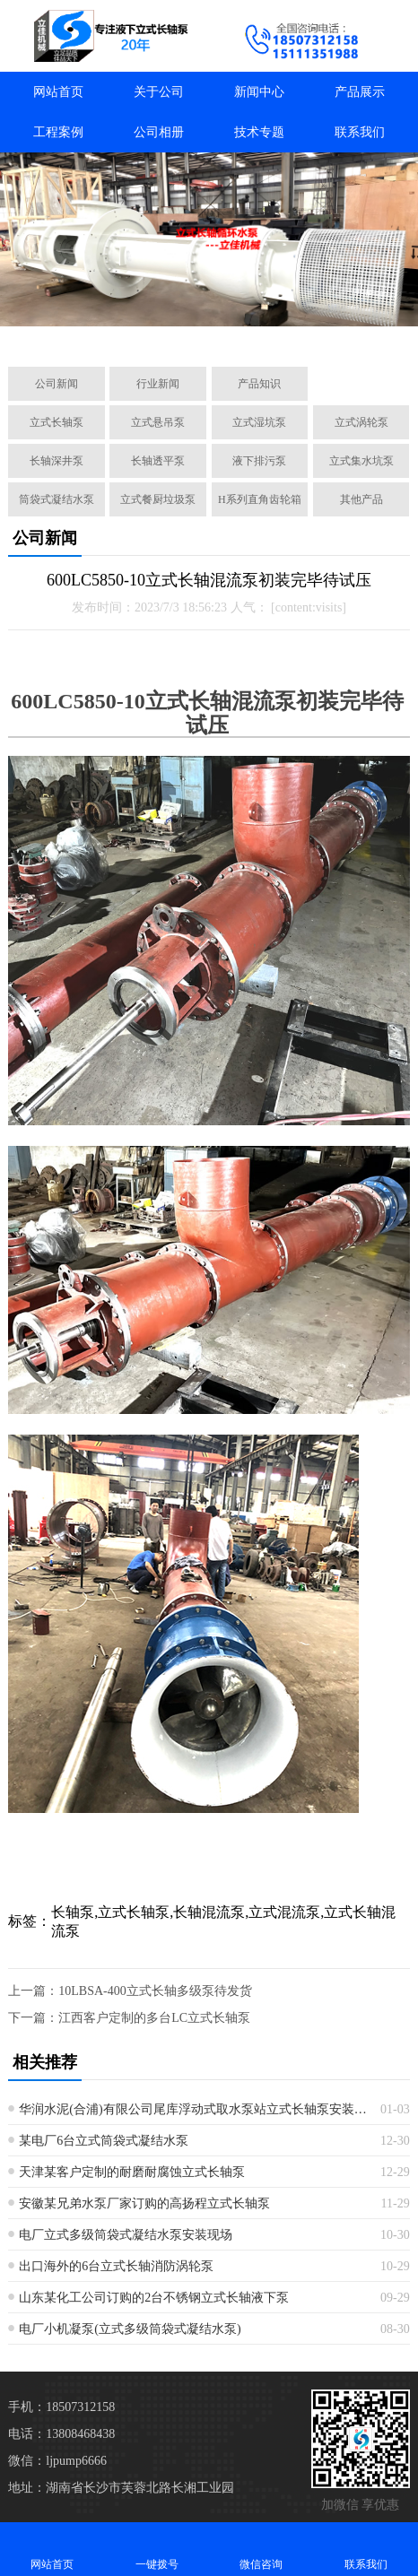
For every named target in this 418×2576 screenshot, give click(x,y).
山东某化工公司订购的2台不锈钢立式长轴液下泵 (154, 2297)
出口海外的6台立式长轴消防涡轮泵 (116, 2266)
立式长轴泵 (56, 422)
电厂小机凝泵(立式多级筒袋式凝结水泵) (129, 2329)
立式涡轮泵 (361, 422)
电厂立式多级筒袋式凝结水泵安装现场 (125, 2235)
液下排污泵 (259, 461)
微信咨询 (261, 2549)
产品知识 (259, 383)
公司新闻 (56, 383)
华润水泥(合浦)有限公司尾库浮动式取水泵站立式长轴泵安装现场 (193, 2109)
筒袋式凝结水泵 (56, 499)
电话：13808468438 (61, 2434)
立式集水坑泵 (361, 461)
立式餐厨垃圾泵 (158, 499)
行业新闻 (157, 383)
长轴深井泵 (56, 461)
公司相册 (159, 132)
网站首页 (58, 92)
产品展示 (360, 92)
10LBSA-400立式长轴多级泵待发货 (154, 1991)
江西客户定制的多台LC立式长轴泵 (154, 2018)
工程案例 (58, 132)
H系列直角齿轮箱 (259, 499)
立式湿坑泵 (259, 422)
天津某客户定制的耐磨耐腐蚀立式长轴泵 (132, 2172)
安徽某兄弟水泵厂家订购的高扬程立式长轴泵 (144, 2203)
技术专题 (259, 132)
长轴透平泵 (158, 461)
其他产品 (361, 499)
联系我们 (360, 132)
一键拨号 (157, 2549)
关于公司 (159, 92)
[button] (123, 332)
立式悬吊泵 (158, 422)
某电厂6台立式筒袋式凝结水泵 (103, 2140)
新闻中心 (259, 92)
